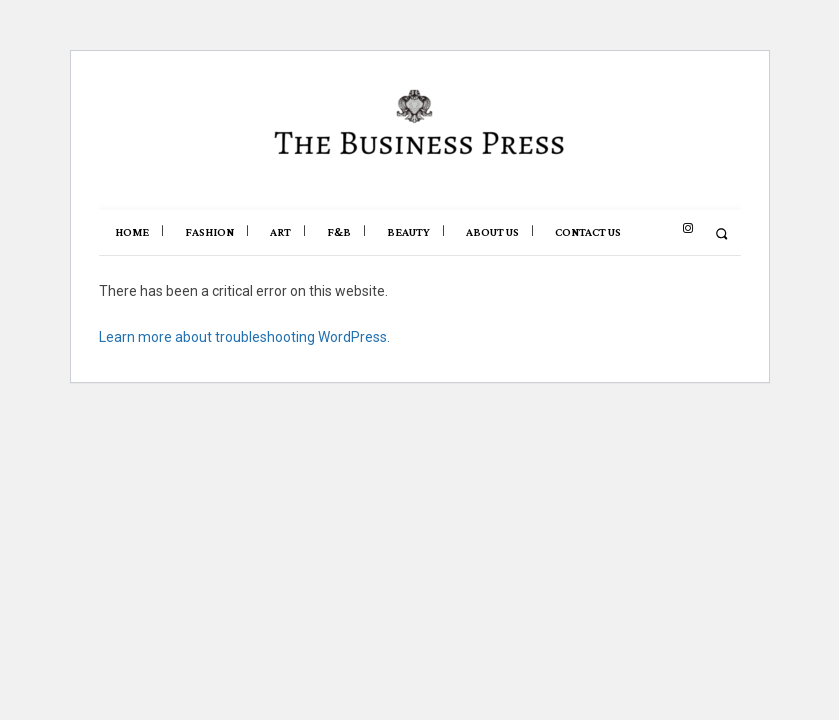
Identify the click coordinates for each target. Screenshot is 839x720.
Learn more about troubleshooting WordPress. (244, 337)
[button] (721, 233)
